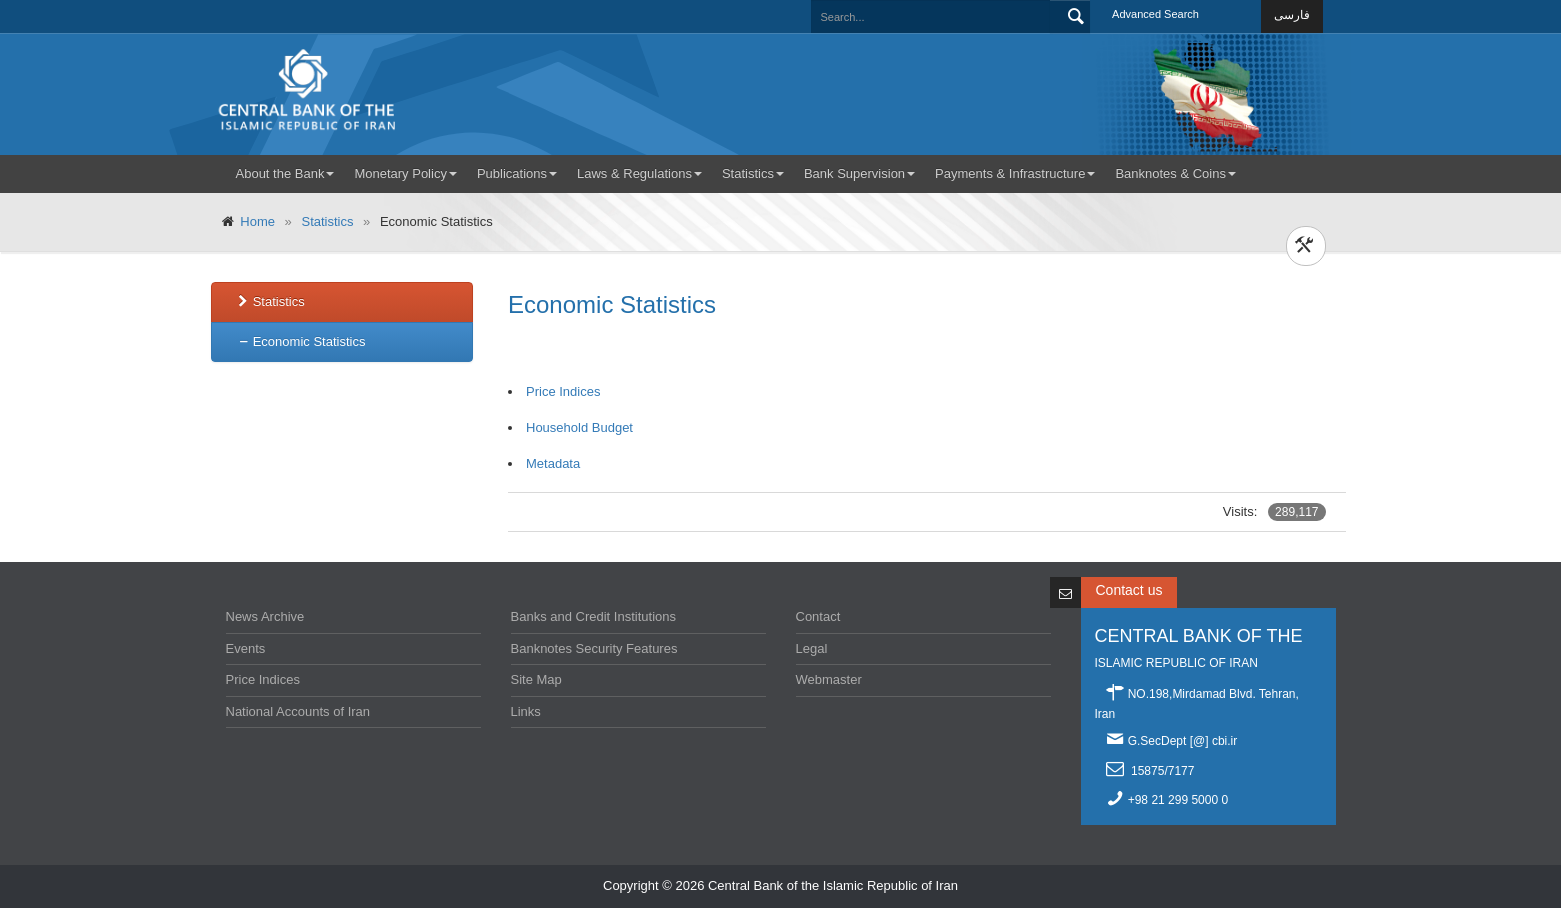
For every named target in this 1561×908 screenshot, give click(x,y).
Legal (812, 648)
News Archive (265, 616)
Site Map (536, 679)
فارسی (1292, 15)
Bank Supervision (859, 173)
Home (259, 221)
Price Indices (565, 391)
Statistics (753, 173)
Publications (517, 173)
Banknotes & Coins (1175, 173)
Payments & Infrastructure (1015, 173)
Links (526, 711)
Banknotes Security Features (594, 648)
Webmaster (829, 679)
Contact (818, 616)
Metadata (555, 463)
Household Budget (581, 427)
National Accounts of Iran (298, 711)
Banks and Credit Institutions (593, 616)
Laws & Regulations (639, 173)
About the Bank (285, 173)
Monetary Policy (405, 173)
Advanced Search (1155, 14)
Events (246, 648)
